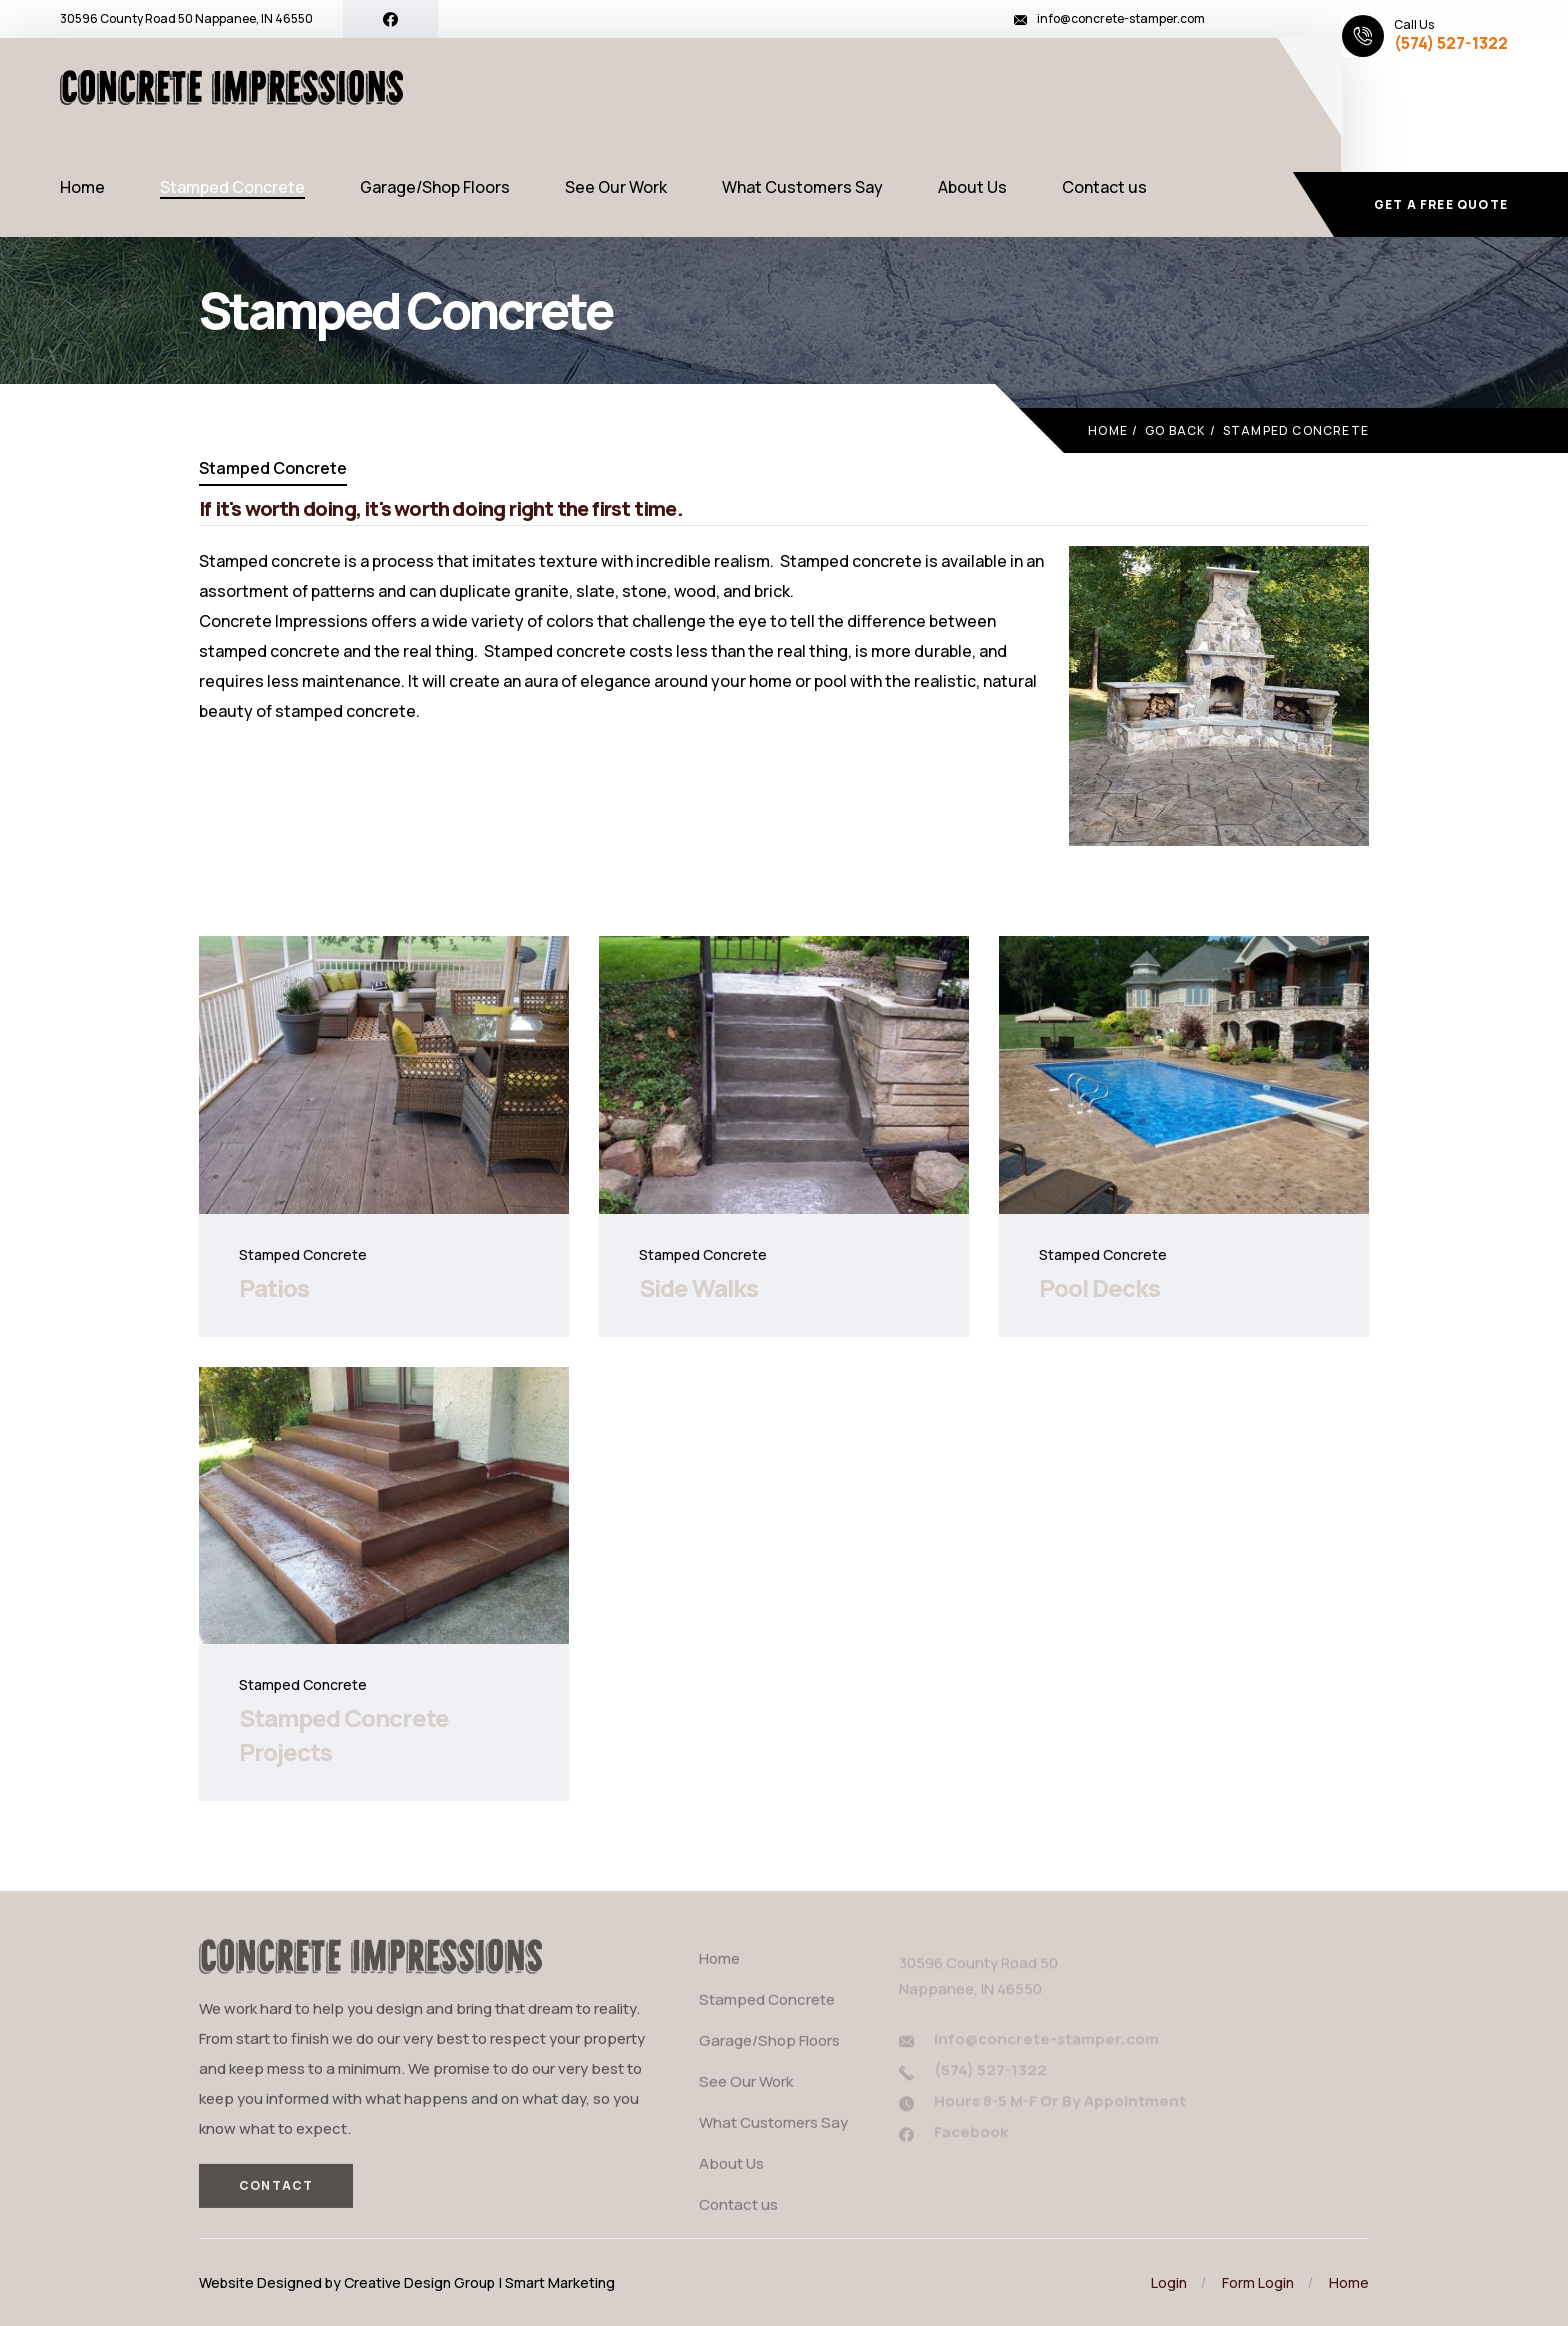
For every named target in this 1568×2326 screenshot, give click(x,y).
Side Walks (698, 1287)
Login (1169, 2282)
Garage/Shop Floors (435, 187)
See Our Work (616, 187)
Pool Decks (1099, 1287)
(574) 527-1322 (1451, 43)
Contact (276, 2193)
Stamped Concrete (232, 187)
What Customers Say (802, 187)
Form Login (1258, 2282)
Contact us (1104, 187)
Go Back (1175, 430)
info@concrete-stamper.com (1121, 18)
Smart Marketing (560, 2282)
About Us (972, 187)
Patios (274, 1287)
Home (82, 187)
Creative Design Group (419, 2282)
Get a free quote (1441, 204)
